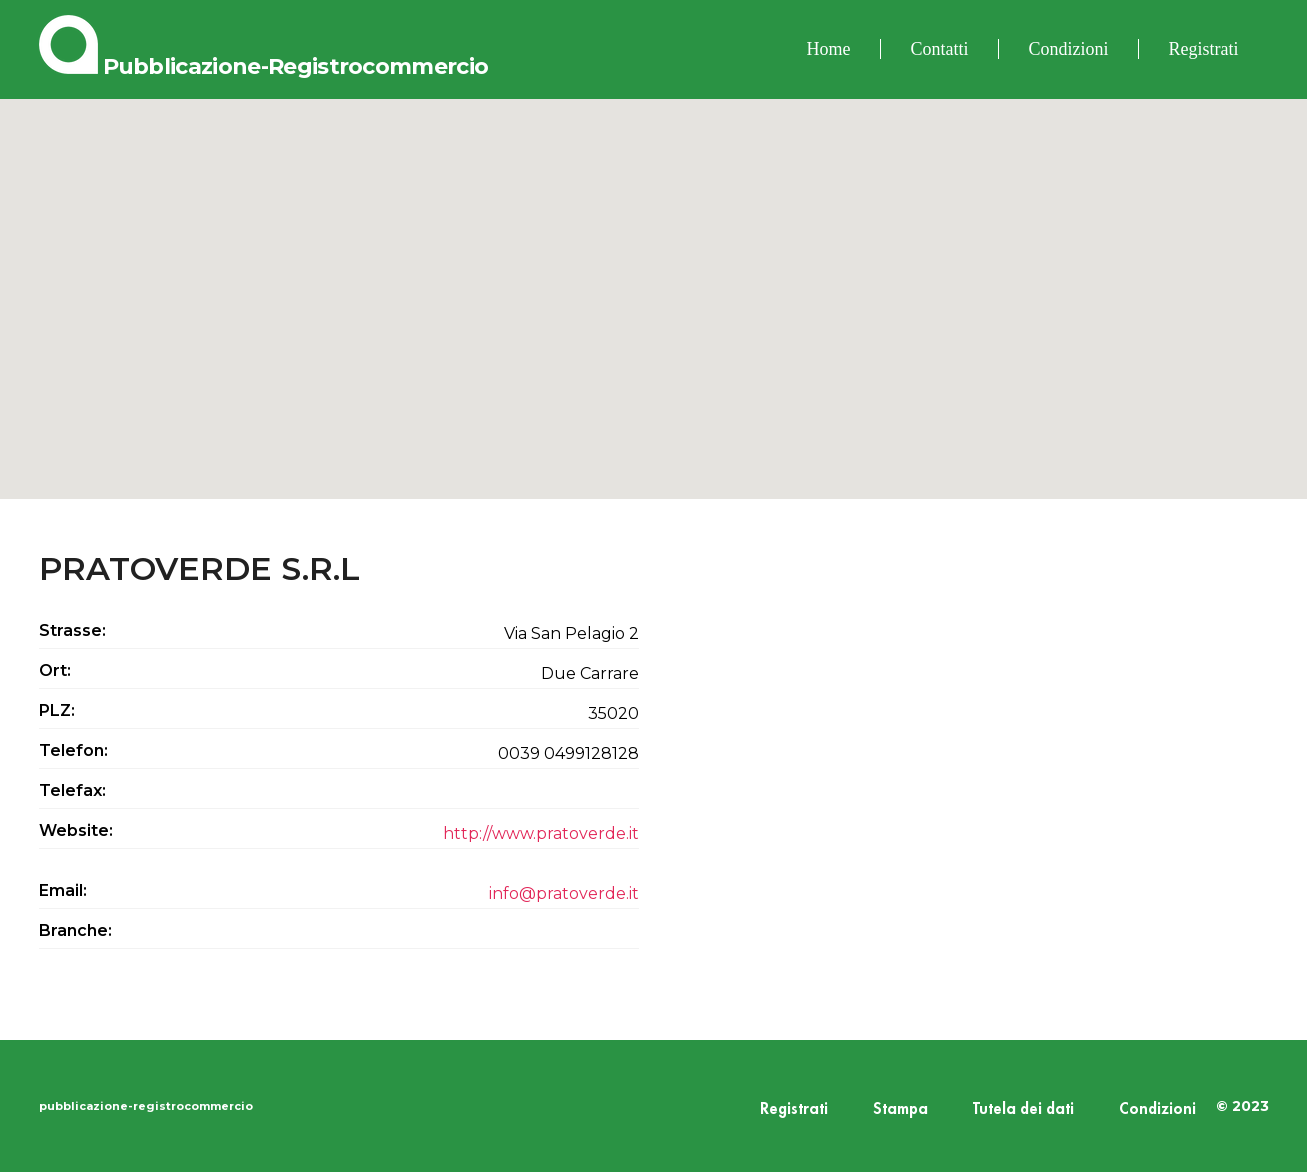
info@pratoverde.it (564, 893)
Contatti (940, 49)
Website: (76, 830)
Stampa (900, 1109)
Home (829, 49)
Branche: (75, 930)
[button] (654, 280)
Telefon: (73, 750)
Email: (63, 890)
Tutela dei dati (1023, 1109)
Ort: (55, 670)
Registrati (1204, 49)
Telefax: (72, 790)
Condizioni (1069, 49)
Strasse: (72, 630)
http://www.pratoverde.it (541, 833)
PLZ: (57, 710)
